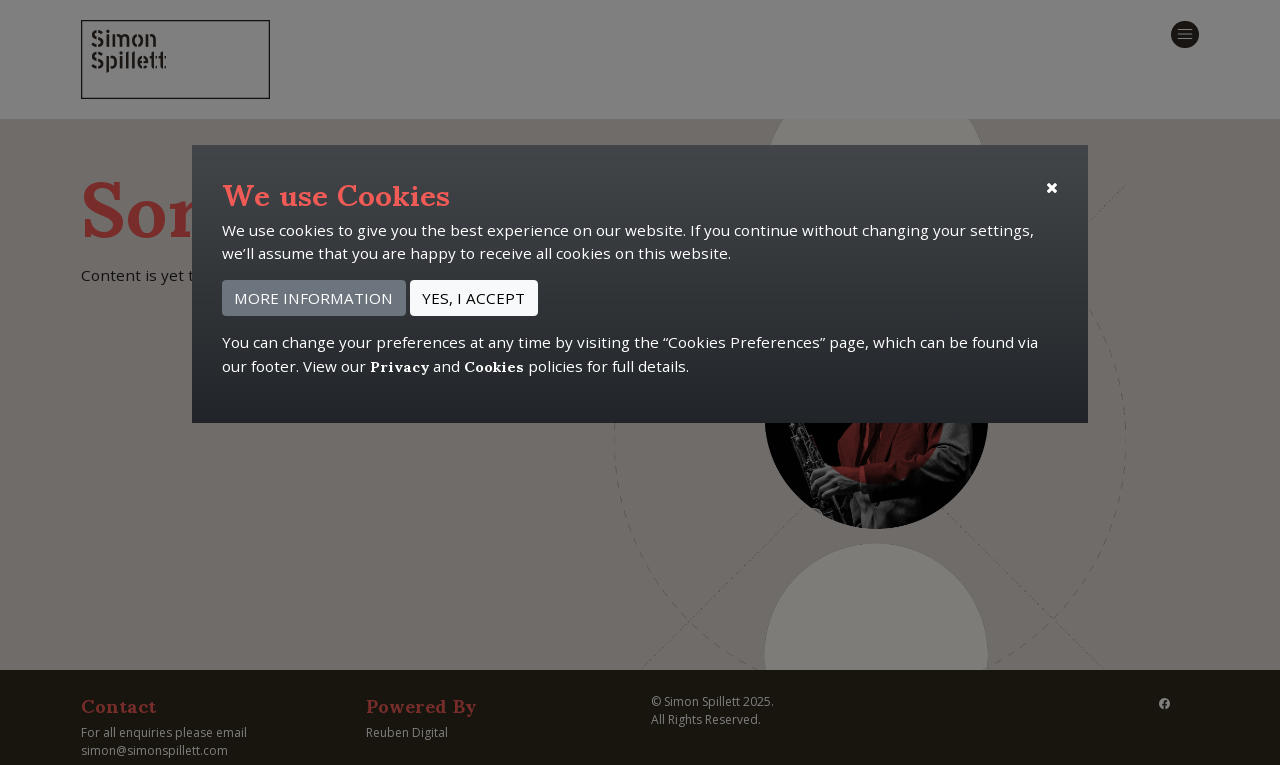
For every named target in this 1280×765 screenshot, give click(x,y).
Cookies (494, 365)
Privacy (399, 365)
